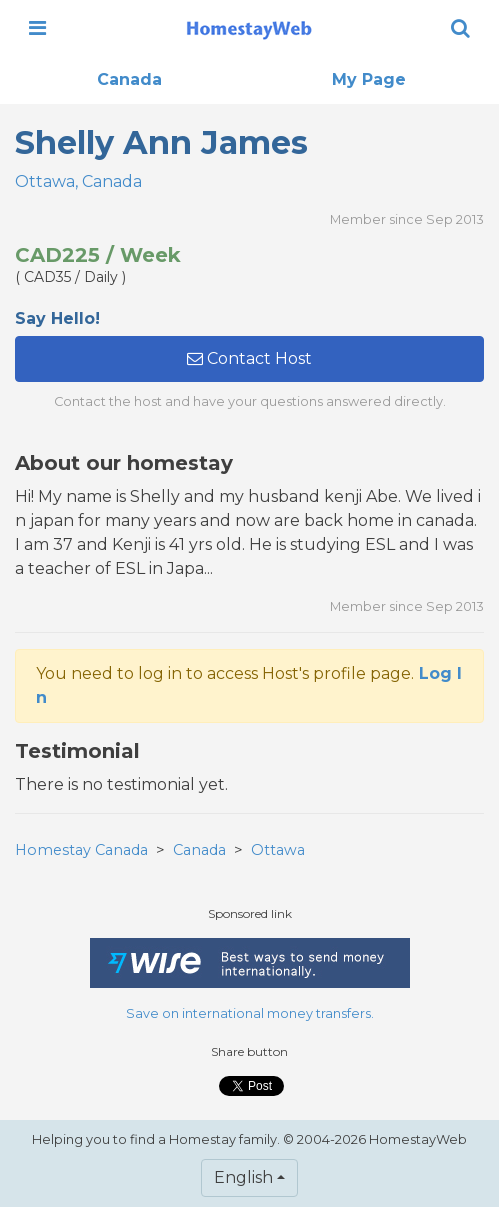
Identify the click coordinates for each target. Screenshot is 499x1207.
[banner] (249, 28)
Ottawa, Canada (78, 181)
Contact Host (249, 358)
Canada (129, 79)
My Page (369, 79)
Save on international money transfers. (250, 1013)
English (243, 1177)
